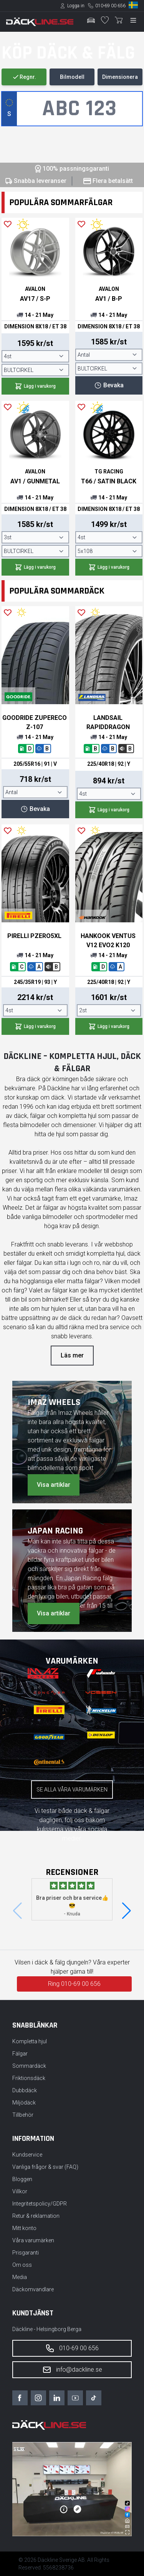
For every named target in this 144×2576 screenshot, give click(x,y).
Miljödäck (24, 2103)
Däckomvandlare (33, 2289)
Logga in (75, 5)
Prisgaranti (25, 2253)
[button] (126, 1910)
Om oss (22, 2265)
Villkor (19, 2191)
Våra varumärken (33, 2240)
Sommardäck (29, 2066)
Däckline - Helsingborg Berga (46, 2329)
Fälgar (20, 2054)
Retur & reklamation (36, 2216)
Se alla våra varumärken (72, 1789)
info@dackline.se (72, 2369)
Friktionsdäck (28, 2078)
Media (19, 2277)
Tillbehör (22, 2115)
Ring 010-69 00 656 (74, 1983)
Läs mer (72, 1355)
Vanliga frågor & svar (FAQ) (45, 2167)
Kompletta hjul (29, 2041)
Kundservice (27, 2155)
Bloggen (22, 2179)
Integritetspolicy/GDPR (39, 2204)
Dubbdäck (24, 2090)
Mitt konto (24, 2228)
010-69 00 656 (110, 5)
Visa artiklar (53, 1484)
